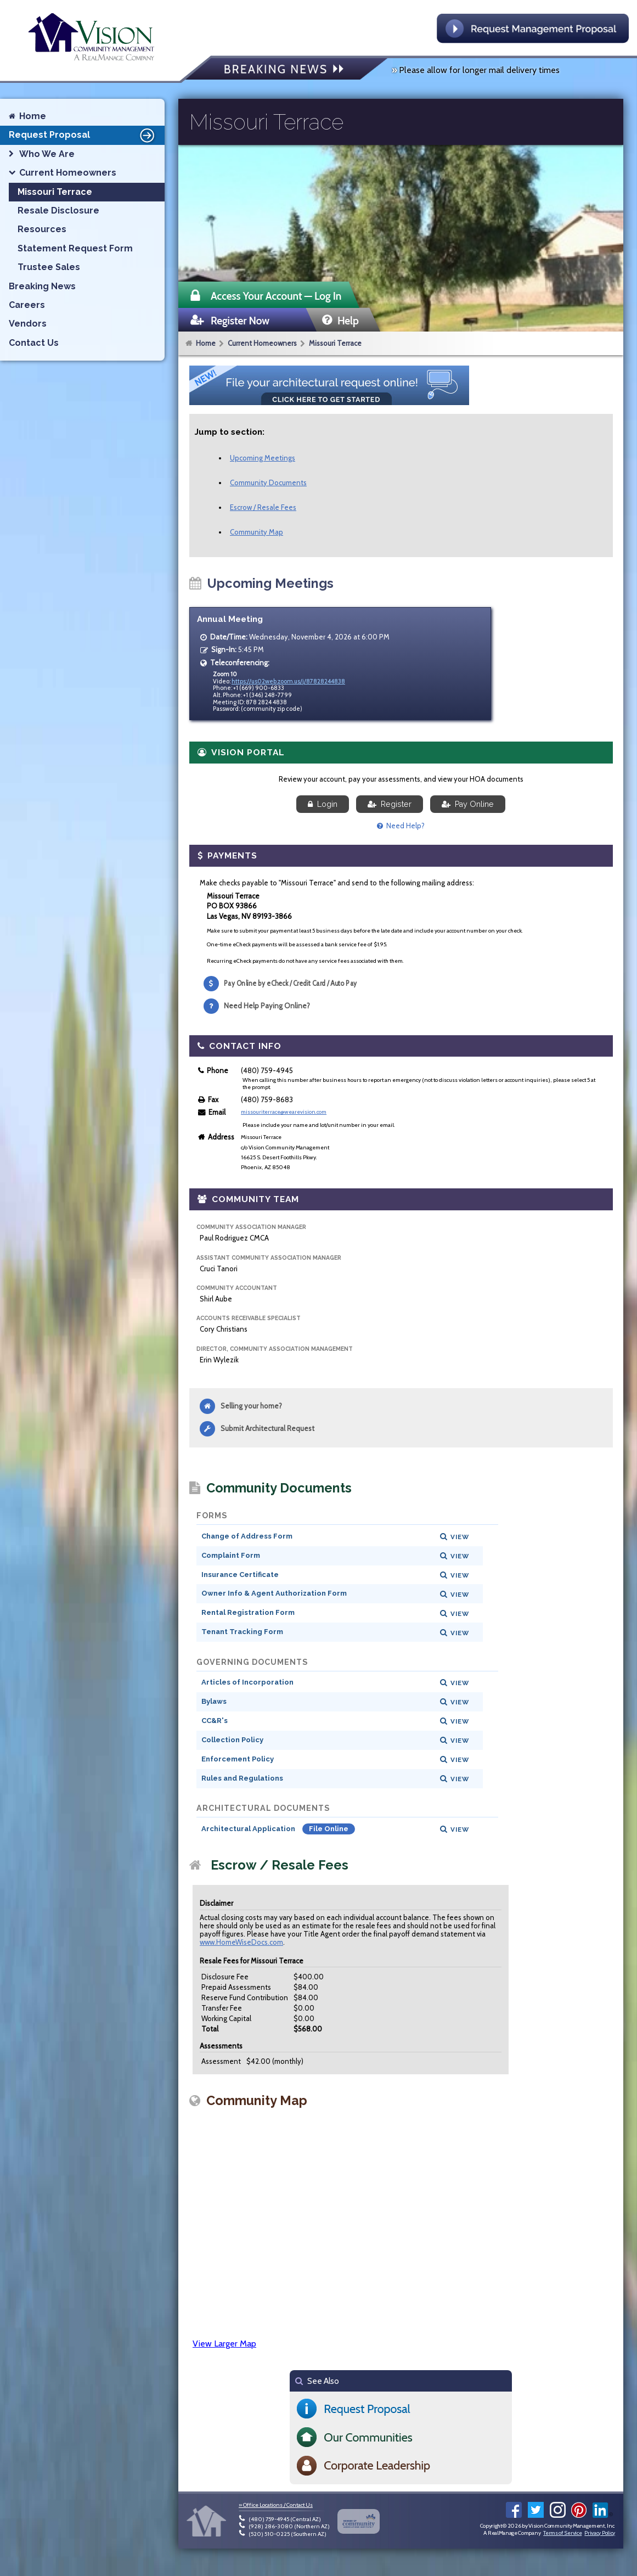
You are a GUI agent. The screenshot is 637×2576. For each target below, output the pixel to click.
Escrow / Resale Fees (263, 507)
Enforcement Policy (237, 1759)
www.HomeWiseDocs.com (241, 1942)
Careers (27, 305)
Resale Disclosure (58, 210)
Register (389, 804)
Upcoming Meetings (262, 457)
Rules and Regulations (242, 1778)
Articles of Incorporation (247, 1682)
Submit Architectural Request (267, 1428)
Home (206, 343)
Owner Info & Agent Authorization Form (274, 1593)
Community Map (256, 531)
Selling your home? (251, 1405)
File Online (328, 1829)
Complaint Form (230, 1555)
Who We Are (47, 154)
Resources (42, 229)
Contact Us (34, 343)
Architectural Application (249, 1829)
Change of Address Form (246, 1536)
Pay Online (468, 804)
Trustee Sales (49, 267)
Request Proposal (83, 135)
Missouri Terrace (335, 343)
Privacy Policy (599, 2532)
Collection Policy (232, 1740)
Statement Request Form (75, 248)
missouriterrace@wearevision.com (283, 1111)
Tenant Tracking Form (242, 1631)
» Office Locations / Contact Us (276, 2504)
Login (322, 804)
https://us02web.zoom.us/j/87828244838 (288, 681)
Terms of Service (562, 2532)
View (459, 1537)
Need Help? (401, 825)
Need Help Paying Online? (267, 1005)
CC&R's (214, 1720)
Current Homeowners (262, 343)
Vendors (28, 323)
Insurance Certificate (240, 1574)
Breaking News (42, 286)
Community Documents (268, 482)
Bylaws (214, 1701)
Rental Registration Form (248, 1612)
